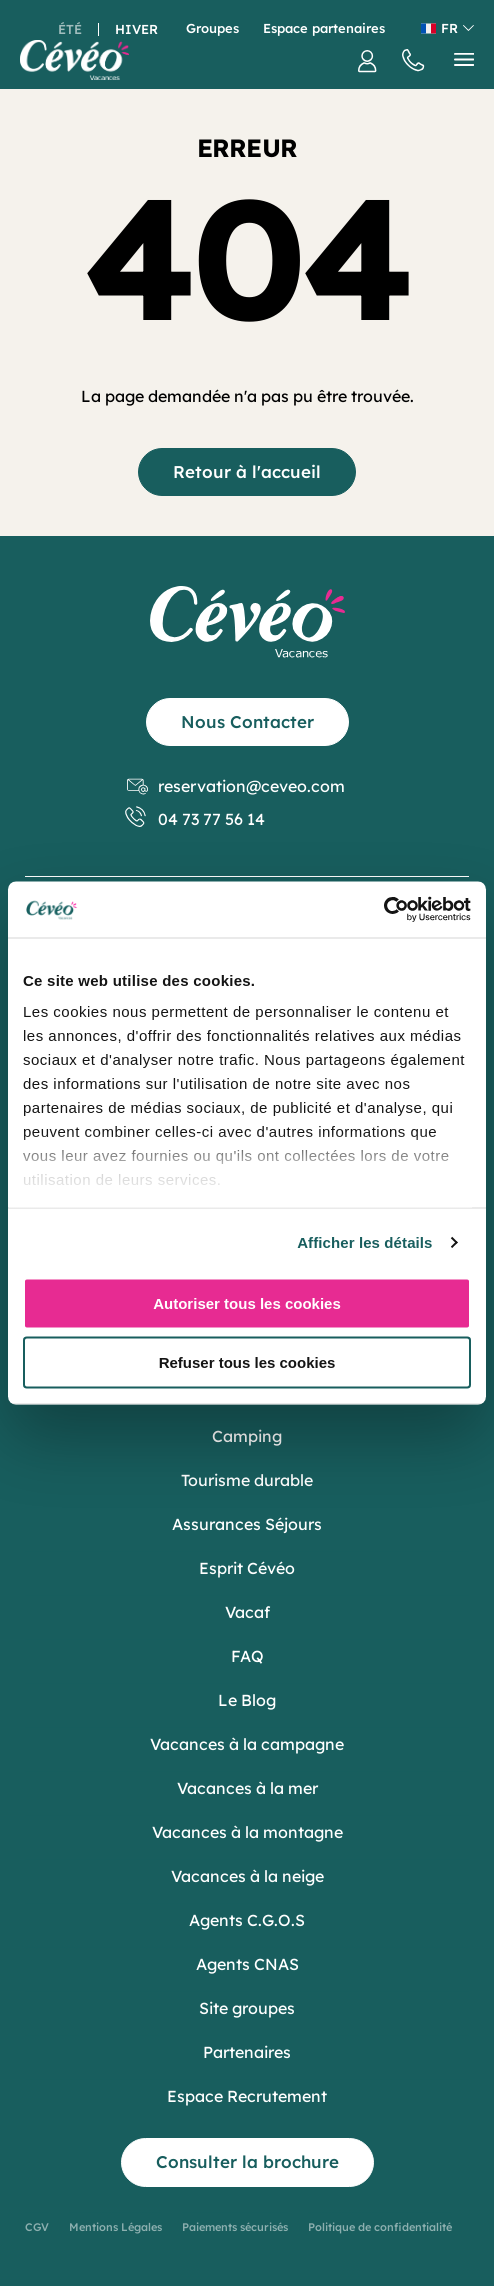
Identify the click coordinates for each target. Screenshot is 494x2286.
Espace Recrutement (247, 2096)
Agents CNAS (247, 1964)
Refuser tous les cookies (247, 1362)
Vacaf (247, 1612)
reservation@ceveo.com (236, 786)
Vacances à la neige (247, 1876)
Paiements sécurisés (235, 2227)
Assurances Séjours (247, 1524)
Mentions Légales (115, 2227)
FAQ (247, 1656)
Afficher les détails (364, 1242)
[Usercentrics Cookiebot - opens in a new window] (383, 910)
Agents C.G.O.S (247, 1920)
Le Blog (247, 1700)
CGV (37, 2227)
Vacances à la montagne (247, 1832)
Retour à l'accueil (247, 471)
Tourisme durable (247, 1480)
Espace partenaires (324, 28)
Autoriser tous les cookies (247, 1302)
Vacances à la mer (247, 1788)
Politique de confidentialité (380, 2227)
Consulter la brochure (247, 2161)
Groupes (212, 28)
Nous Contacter (247, 721)
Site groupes (247, 2008)
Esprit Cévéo (247, 1568)
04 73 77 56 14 (196, 819)
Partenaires (247, 2052)
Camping (247, 1436)
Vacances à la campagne (247, 1744)
